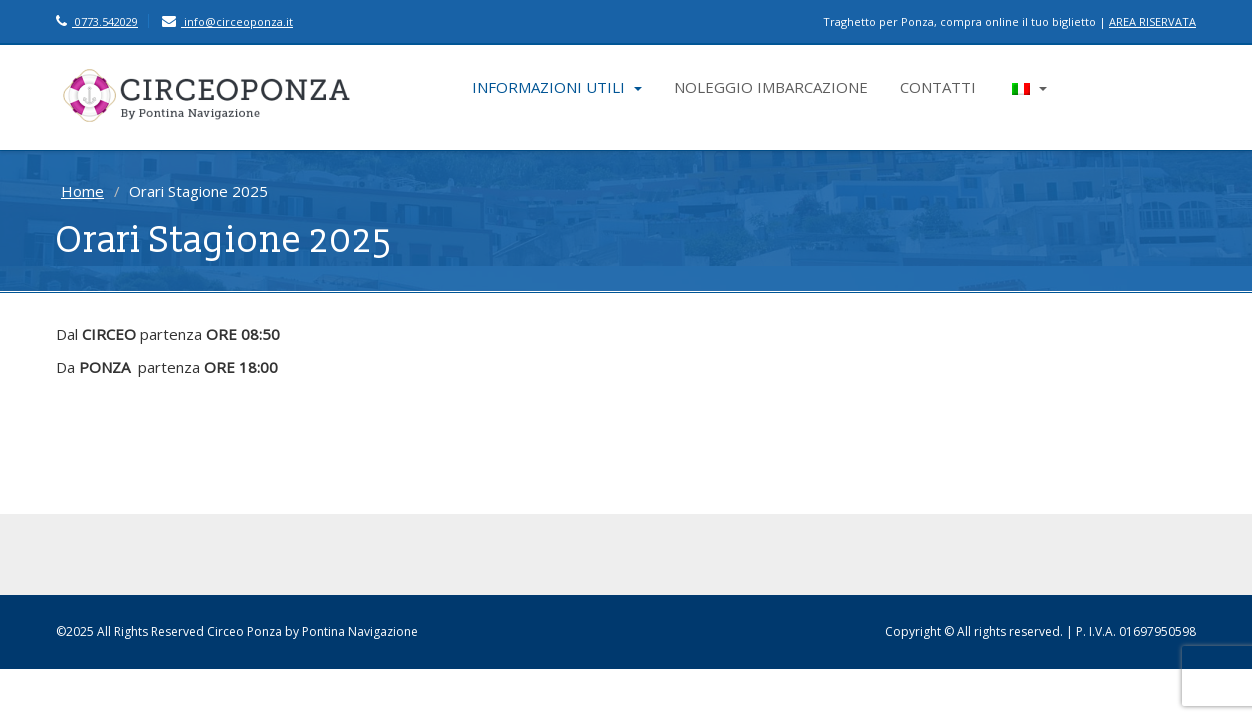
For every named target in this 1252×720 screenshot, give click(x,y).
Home (82, 191)
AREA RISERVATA (1152, 21)
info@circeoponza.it (227, 21)
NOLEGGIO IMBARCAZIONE (771, 87)
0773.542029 (97, 21)
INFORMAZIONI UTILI (557, 87)
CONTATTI (938, 87)
